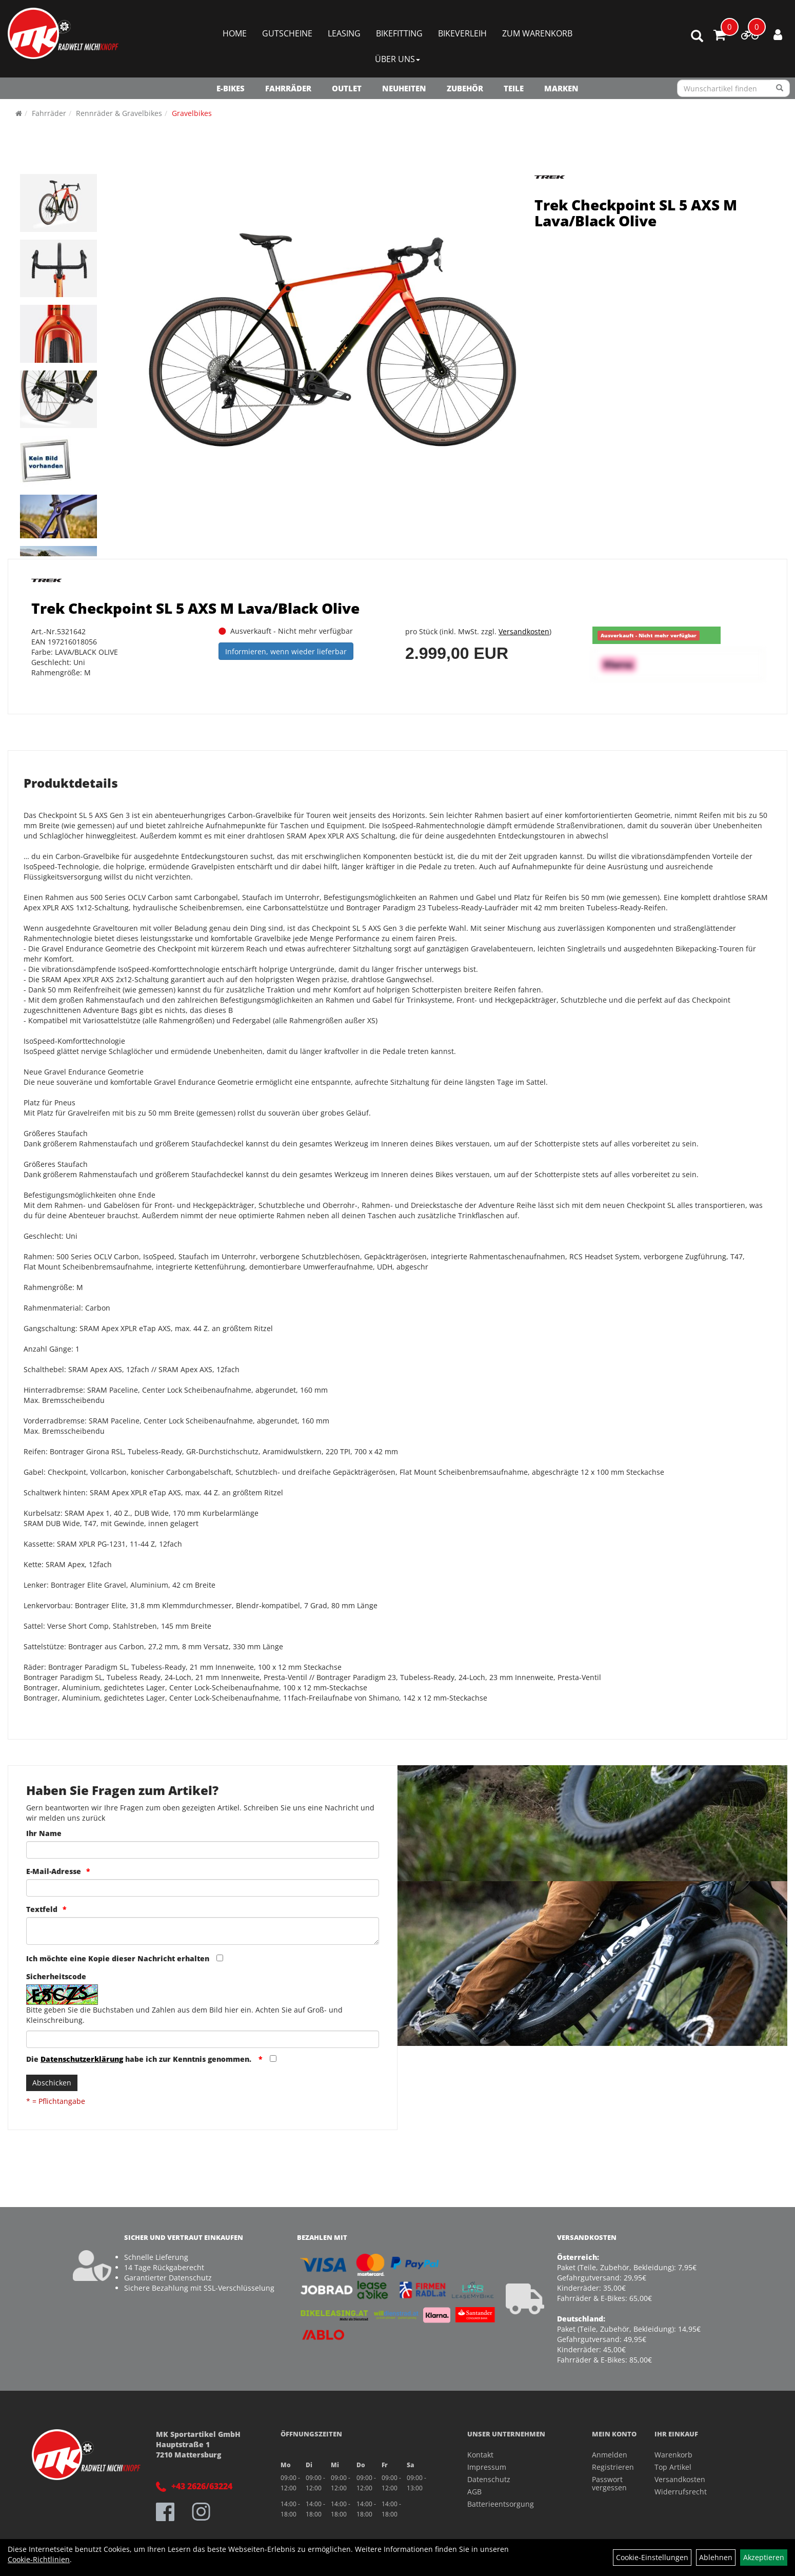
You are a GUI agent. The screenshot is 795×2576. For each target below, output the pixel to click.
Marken (561, 88)
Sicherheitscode (56, 1976)
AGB (474, 2491)
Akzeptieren (763, 2557)
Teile (514, 88)
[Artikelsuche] (697, 36)
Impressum (486, 2467)
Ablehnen (715, 2557)
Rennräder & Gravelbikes (119, 113)
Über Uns (397, 59)
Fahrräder (288, 88)
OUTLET (347, 88)
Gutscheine (287, 33)
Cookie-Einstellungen (652, 2557)
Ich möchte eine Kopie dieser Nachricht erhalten (117, 1958)
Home (235, 33)
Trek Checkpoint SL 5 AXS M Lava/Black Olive (635, 212)
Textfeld (41, 1909)
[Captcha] (202, 2039)
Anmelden (609, 2455)
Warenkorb (673, 2455)
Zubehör (465, 88)
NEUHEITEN (404, 88)
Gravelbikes (192, 113)
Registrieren (611, 2467)
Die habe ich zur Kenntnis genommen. (139, 2059)
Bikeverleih (462, 33)
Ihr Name (44, 1833)
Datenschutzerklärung (82, 2059)
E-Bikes (230, 88)
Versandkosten (524, 631)
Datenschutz (488, 2479)
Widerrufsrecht (680, 2491)
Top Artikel (672, 2467)
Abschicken (51, 2082)
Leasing (344, 33)
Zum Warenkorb (537, 33)
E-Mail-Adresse (53, 1871)
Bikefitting (399, 33)
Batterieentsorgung (500, 2504)
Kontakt (480, 2455)
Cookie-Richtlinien (39, 2559)
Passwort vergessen (609, 2483)
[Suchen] (780, 88)
